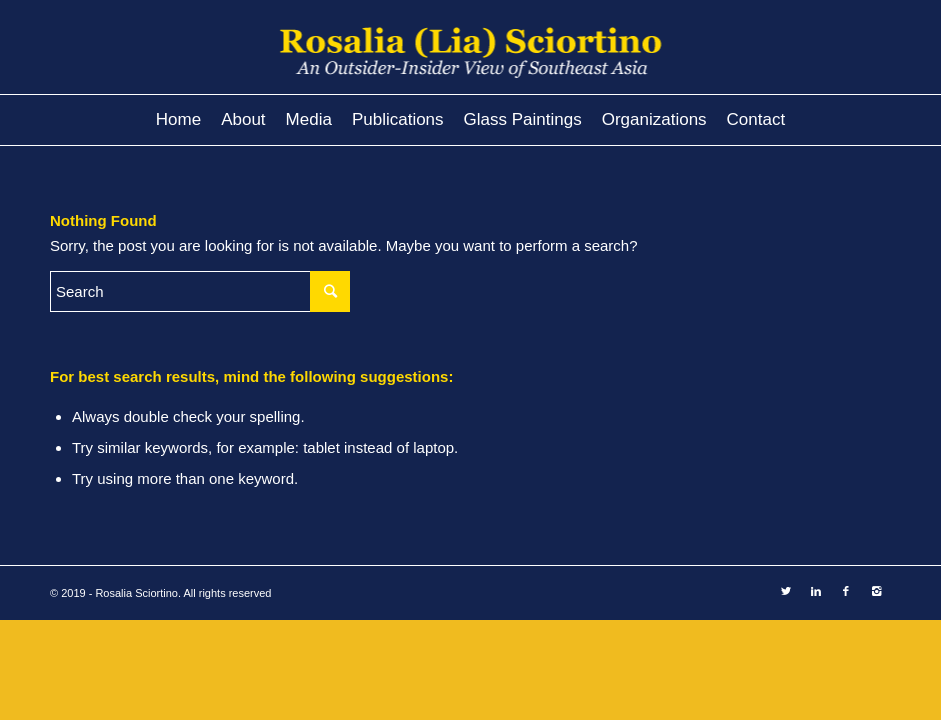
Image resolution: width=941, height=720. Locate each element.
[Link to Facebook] (846, 591)
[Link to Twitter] (786, 591)
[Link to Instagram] (876, 591)
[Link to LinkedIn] (816, 591)
